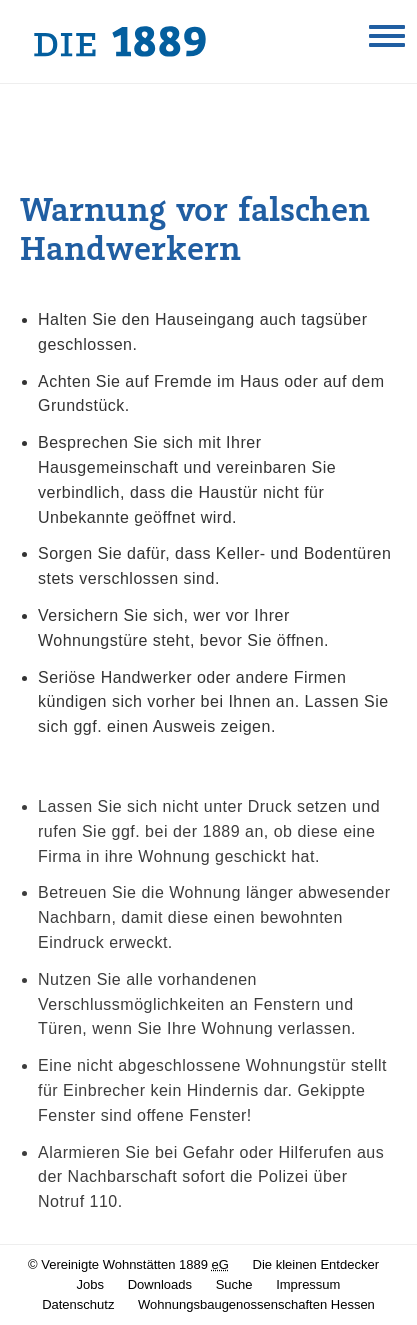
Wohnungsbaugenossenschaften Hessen (256, 1304)
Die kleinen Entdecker (316, 1264)
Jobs (90, 1284)
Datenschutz (78, 1304)
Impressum (308, 1284)
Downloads (160, 1284)
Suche (234, 1284)
